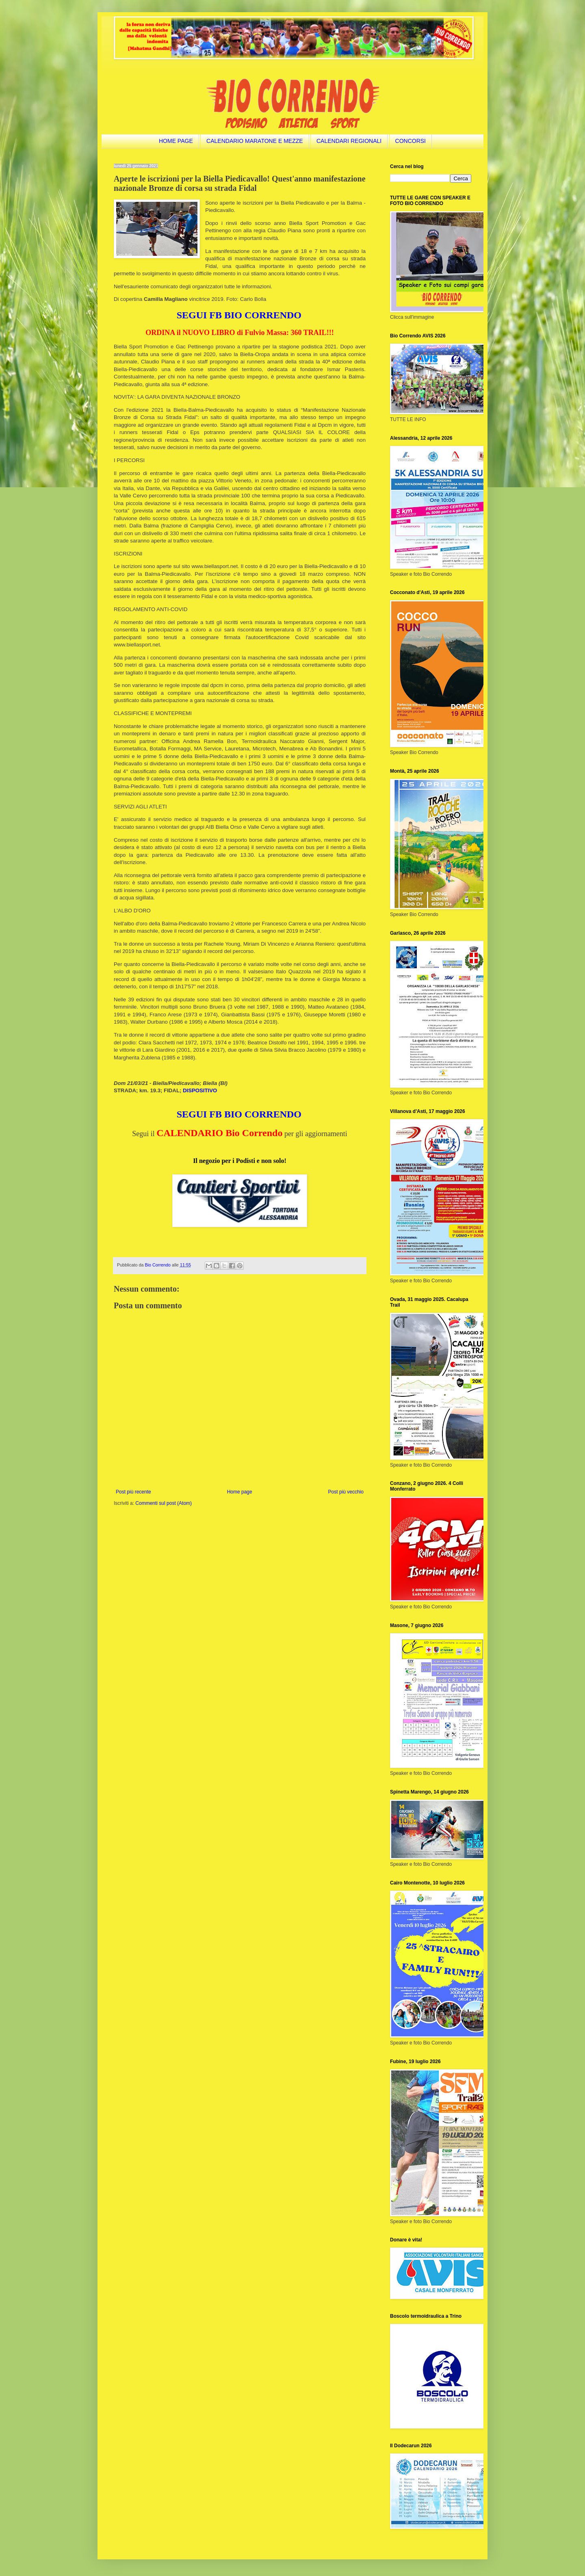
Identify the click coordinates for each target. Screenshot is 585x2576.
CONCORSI (410, 141)
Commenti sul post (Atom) (163, 1503)
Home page (239, 1492)
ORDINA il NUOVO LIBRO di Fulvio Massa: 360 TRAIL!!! (239, 332)
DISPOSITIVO (200, 1090)
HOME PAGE (176, 141)
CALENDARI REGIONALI (348, 141)
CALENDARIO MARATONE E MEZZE (254, 141)
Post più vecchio (346, 1492)
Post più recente (133, 1492)
